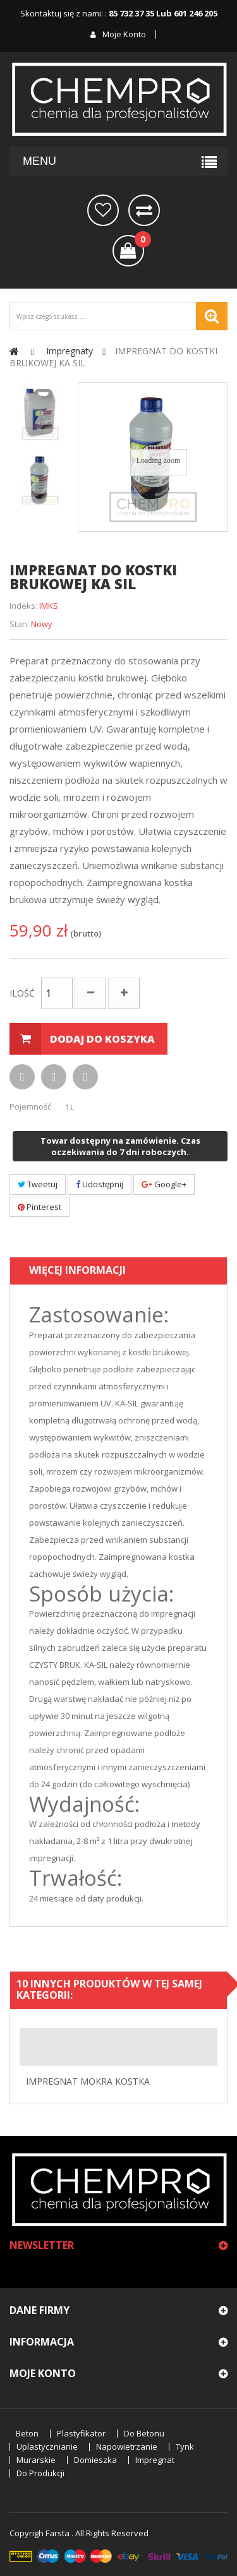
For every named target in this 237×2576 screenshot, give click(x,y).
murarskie (36, 2460)
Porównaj (144, 210)
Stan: (19, 624)
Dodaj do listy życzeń (85, 1076)
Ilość (22, 993)
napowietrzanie (126, 2447)
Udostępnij (99, 1184)
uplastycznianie (47, 2447)
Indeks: (23, 605)
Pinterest (39, 1207)
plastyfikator (81, 2433)
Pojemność (31, 1106)
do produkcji (40, 2473)
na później (103, 210)
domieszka (95, 2460)
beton (27, 2433)
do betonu (144, 2433)
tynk (185, 2447)
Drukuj (53, 1076)
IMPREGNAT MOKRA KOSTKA (88, 2081)
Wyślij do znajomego (22, 1076)
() (139, 241)
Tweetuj (38, 1184)
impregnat (154, 2460)
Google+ (164, 1184)
